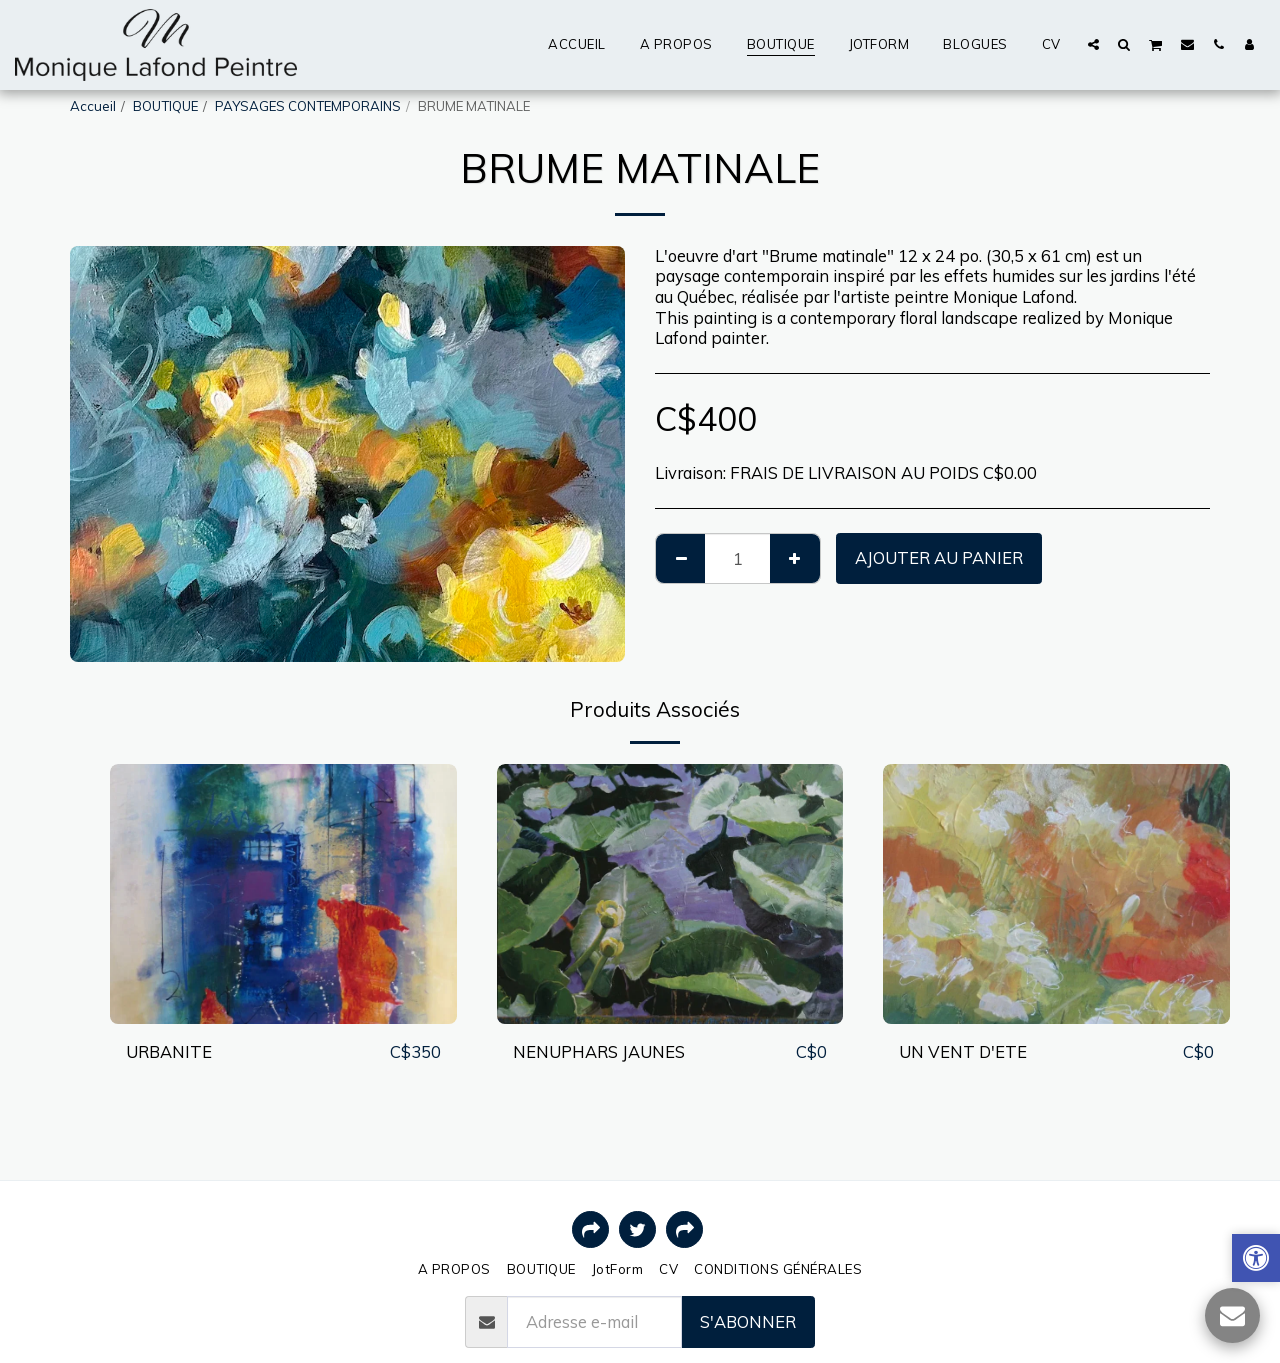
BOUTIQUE (165, 106)
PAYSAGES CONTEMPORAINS (308, 106)
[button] (1093, 44)
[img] (283, 894)
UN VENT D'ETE (963, 1051)
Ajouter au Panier (939, 557)
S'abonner (748, 1321)
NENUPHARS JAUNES (599, 1051)
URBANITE (169, 1051)
